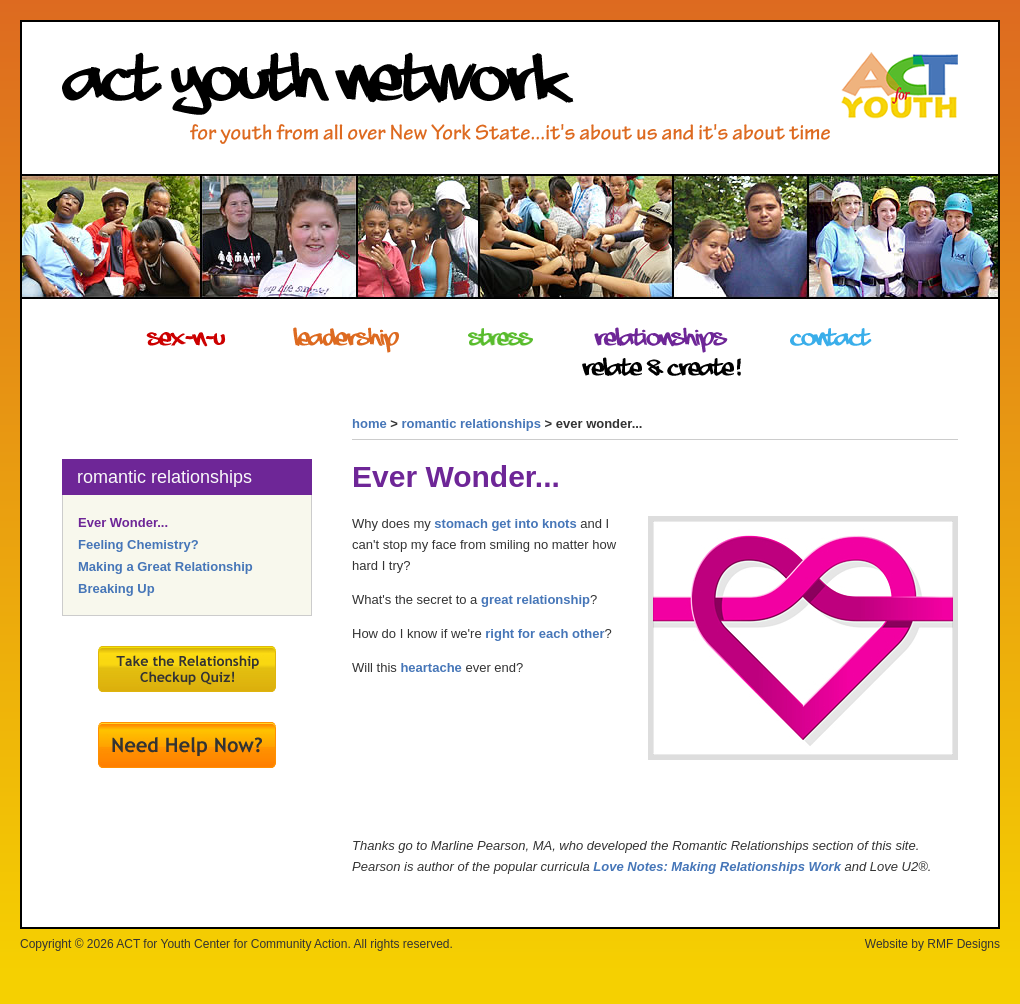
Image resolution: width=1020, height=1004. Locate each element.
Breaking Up (116, 588)
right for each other (544, 633)
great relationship (535, 599)
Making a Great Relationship (165, 566)
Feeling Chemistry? (138, 544)
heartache (430, 667)
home (369, 423)
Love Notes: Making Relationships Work (717, 866)
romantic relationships (471, 423)
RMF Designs (963, 944)
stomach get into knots (505, 523)
